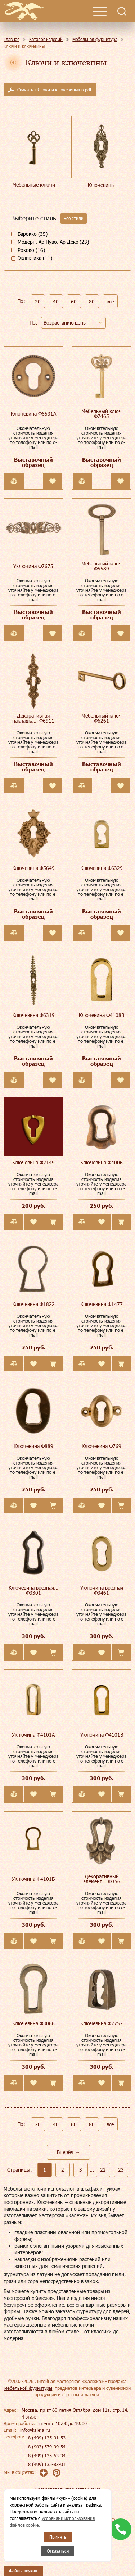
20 (38, 301)
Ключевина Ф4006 (101, 1162)
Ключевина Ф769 (101, 1446)
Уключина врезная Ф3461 (101, 1590)
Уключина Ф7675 (33, 566)
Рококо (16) (31, 250)
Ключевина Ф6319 (33, 1015)
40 (56, 301)
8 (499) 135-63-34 (47, 2455)
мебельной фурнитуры (28, 2388)
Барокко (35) (33, 234)
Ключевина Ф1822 (33, 1304)
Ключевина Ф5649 (33, 868)
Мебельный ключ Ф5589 (101, 566)
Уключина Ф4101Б (33, 1879)
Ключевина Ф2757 (101, 2023)
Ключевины (101, 185)
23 (121, 2170)
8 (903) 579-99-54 (47, 2446)
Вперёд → (68, 2152)
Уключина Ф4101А (33, 1735)
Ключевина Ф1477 (101, 1304)
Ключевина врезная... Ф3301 (33, 1590)
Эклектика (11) (35, 258)
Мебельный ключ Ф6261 (101, 718)
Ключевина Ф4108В (101, 1015)
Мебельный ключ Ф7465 (101, 413)
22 (103, 2170)
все (110, 301)
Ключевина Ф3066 (33, 2023)
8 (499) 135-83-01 (47, 2464)
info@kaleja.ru (35, 2430)
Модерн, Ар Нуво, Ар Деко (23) (53, 242)
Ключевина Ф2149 (33, 1162)
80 (92, 301)
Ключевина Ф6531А (33, 414)
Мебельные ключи (33, 184)
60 (74, 301)
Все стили (74, 218)
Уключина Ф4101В (101, 1735)
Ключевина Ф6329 (101, 868)
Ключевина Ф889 (33, 1446)
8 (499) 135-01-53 (47, 2437)
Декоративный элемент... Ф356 (101, 1878)
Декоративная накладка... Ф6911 (33, 718)
